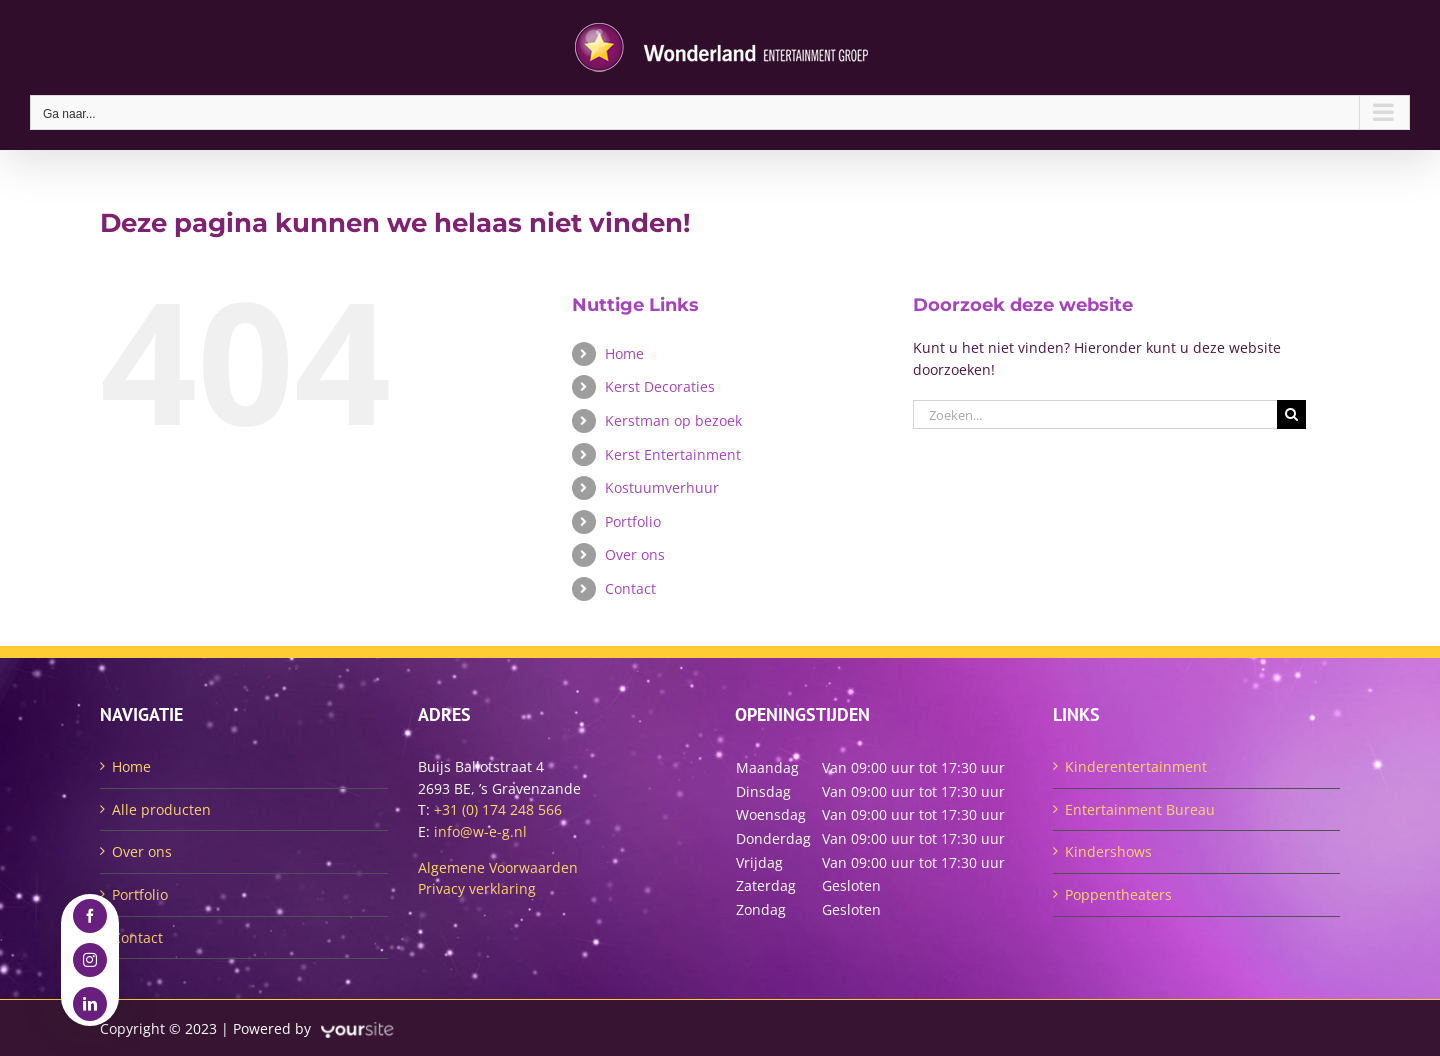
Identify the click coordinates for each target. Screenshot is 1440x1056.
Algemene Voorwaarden (498, 867)
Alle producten (161, 809)
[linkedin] (90, 1004)
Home (624, 353)
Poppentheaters (1118, 894)
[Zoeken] (1291, 414)
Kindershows (1108, 851)
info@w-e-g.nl (480, 831)
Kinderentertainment (1136, 766)
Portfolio (633, 521)
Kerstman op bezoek (673, 420)
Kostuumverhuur (662, 487)
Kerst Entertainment (673, 454)
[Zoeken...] (1095, 414)
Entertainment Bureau (1140, 809)
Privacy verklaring (477, 888)
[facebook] (90, 916)
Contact (630, 588)
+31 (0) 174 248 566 (498, 809)
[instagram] (90, 960)
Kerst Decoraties (660, 386)
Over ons (635, 554)
